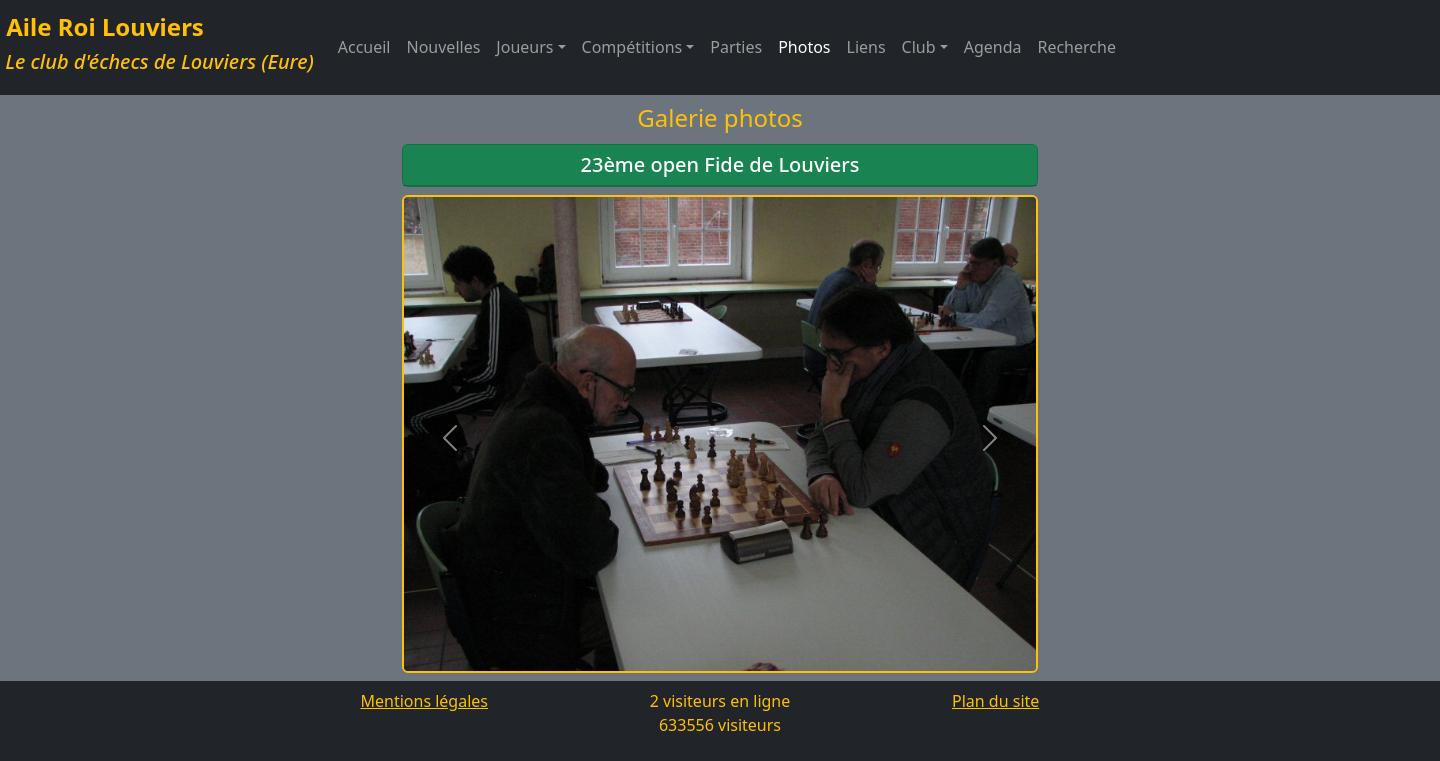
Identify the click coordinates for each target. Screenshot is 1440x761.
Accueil (364, 47)
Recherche (1076, 47)
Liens (866, 47)
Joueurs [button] (524, 47)
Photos (804, 47)
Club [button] (919, 47)
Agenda (993, 47)
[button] (449, 438)
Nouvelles (444, 47)
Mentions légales (424, 701)
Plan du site (995, 701)
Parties (736, 47)
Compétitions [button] (632, 47)
